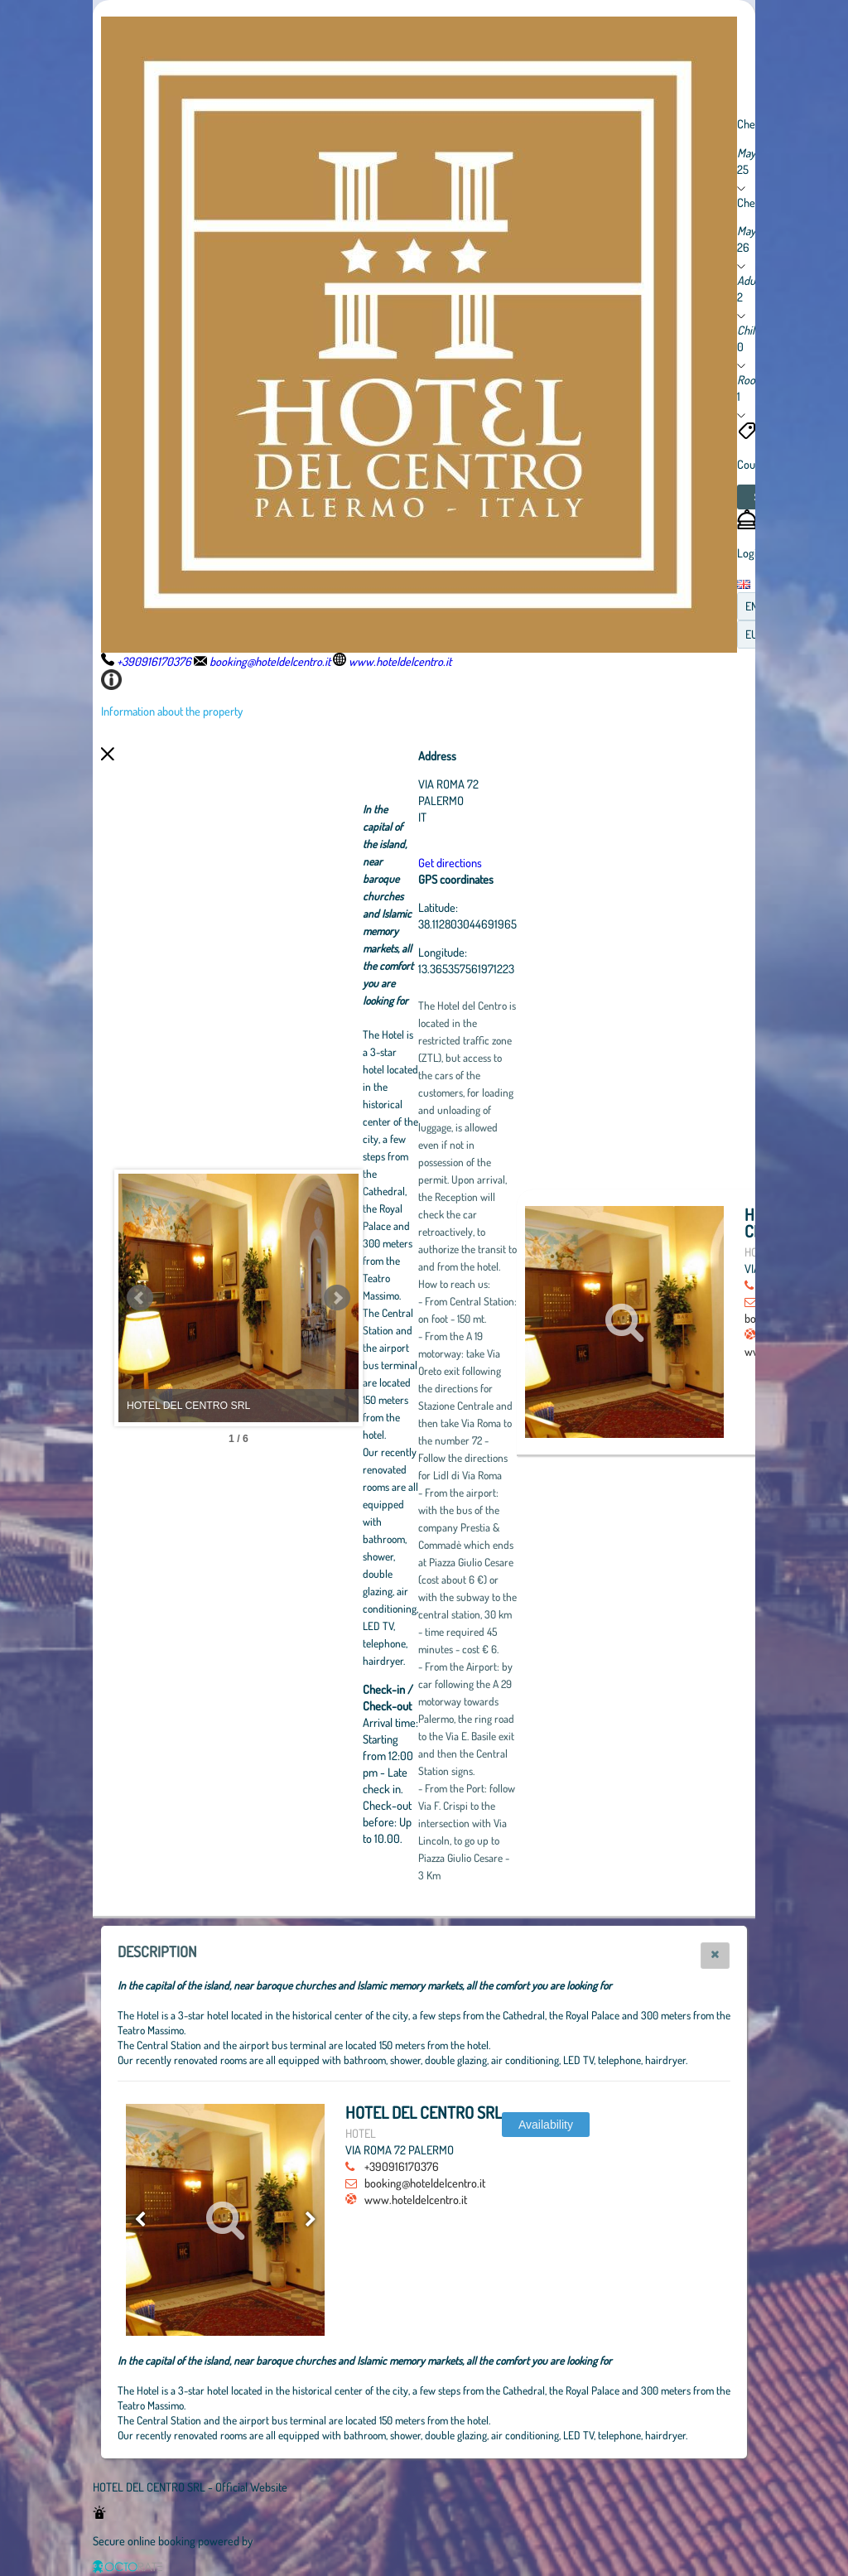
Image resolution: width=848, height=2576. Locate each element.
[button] (715, 1955)
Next (428, 1298)
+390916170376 (401, 2166)
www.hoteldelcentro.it (415, 2199)
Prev (140, 1298)
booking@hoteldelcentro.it (424, 2182)
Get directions (541, 862)
